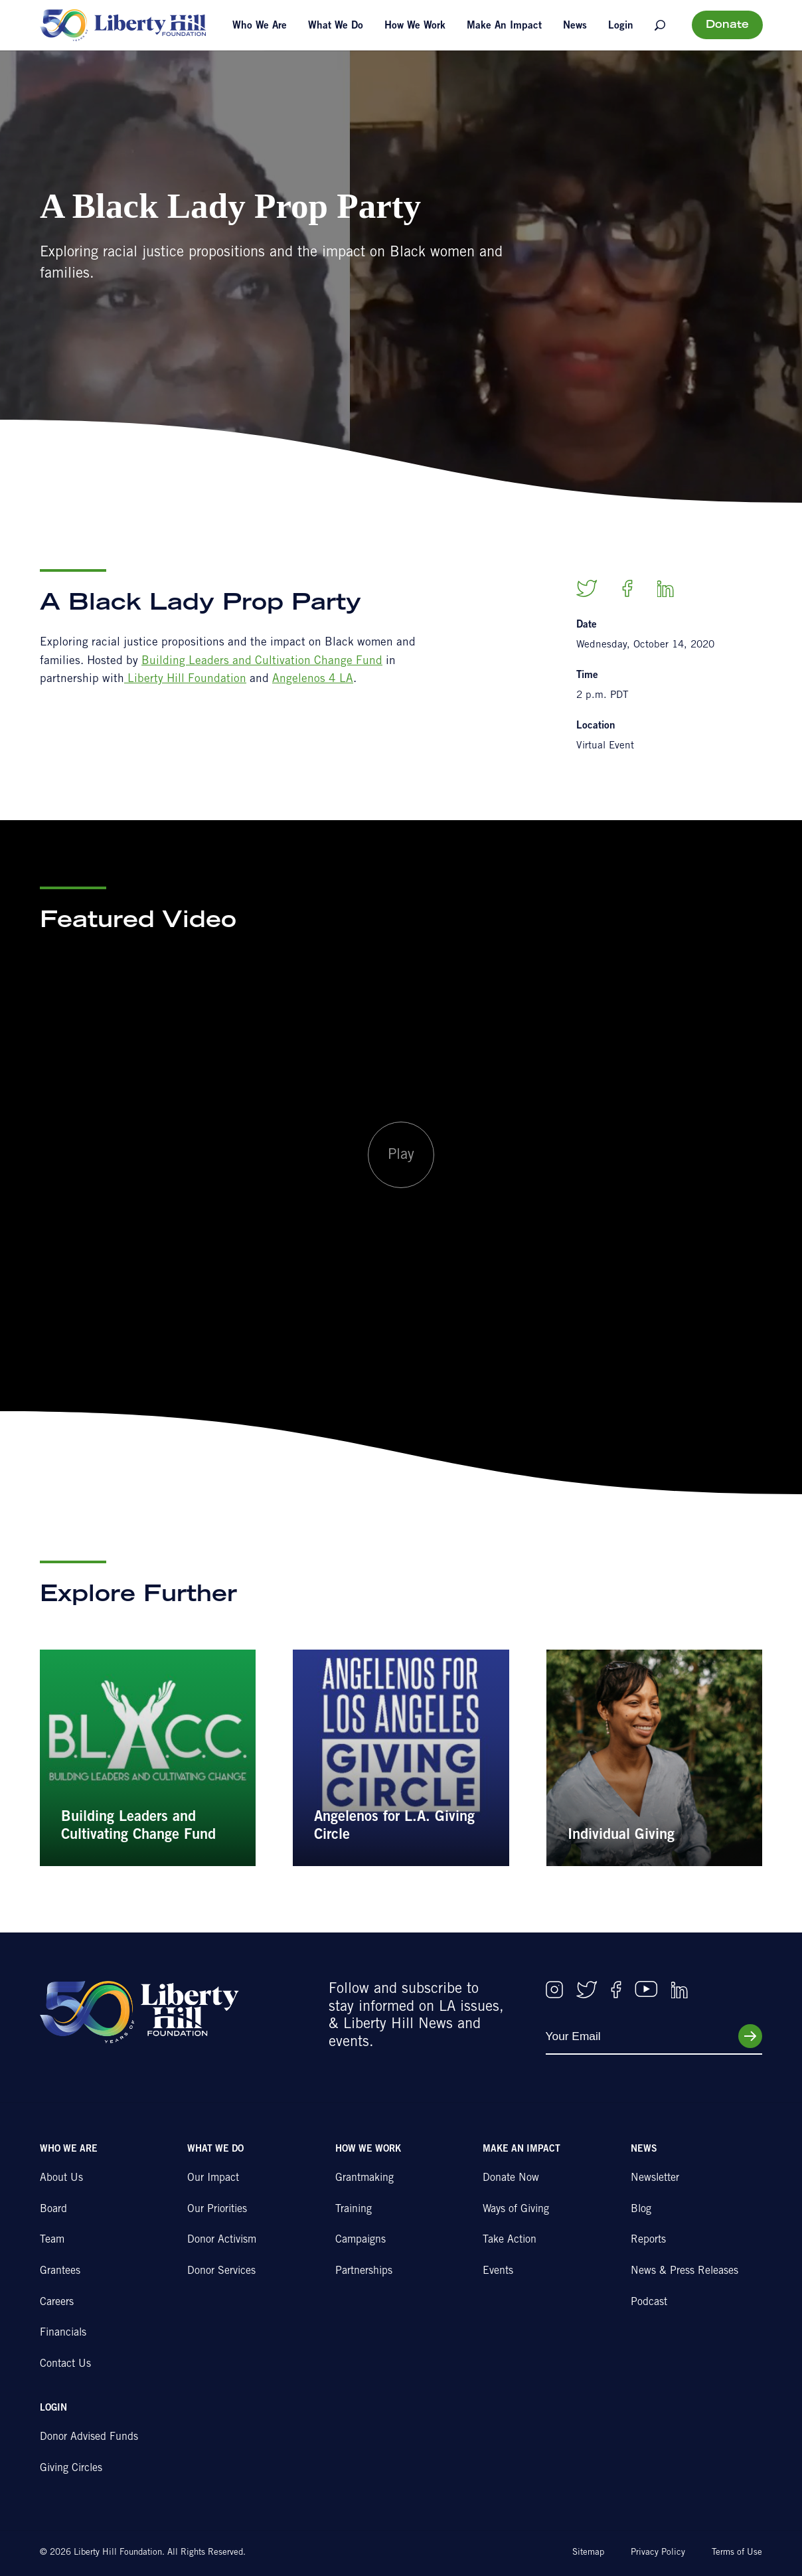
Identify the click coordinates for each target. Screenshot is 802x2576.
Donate (727, 25)
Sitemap (588, 2552)
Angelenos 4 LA (312, 679)
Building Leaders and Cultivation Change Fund (261, 661)
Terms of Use (737, 2552)
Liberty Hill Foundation (185, 679)
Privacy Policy (658, 2552)
